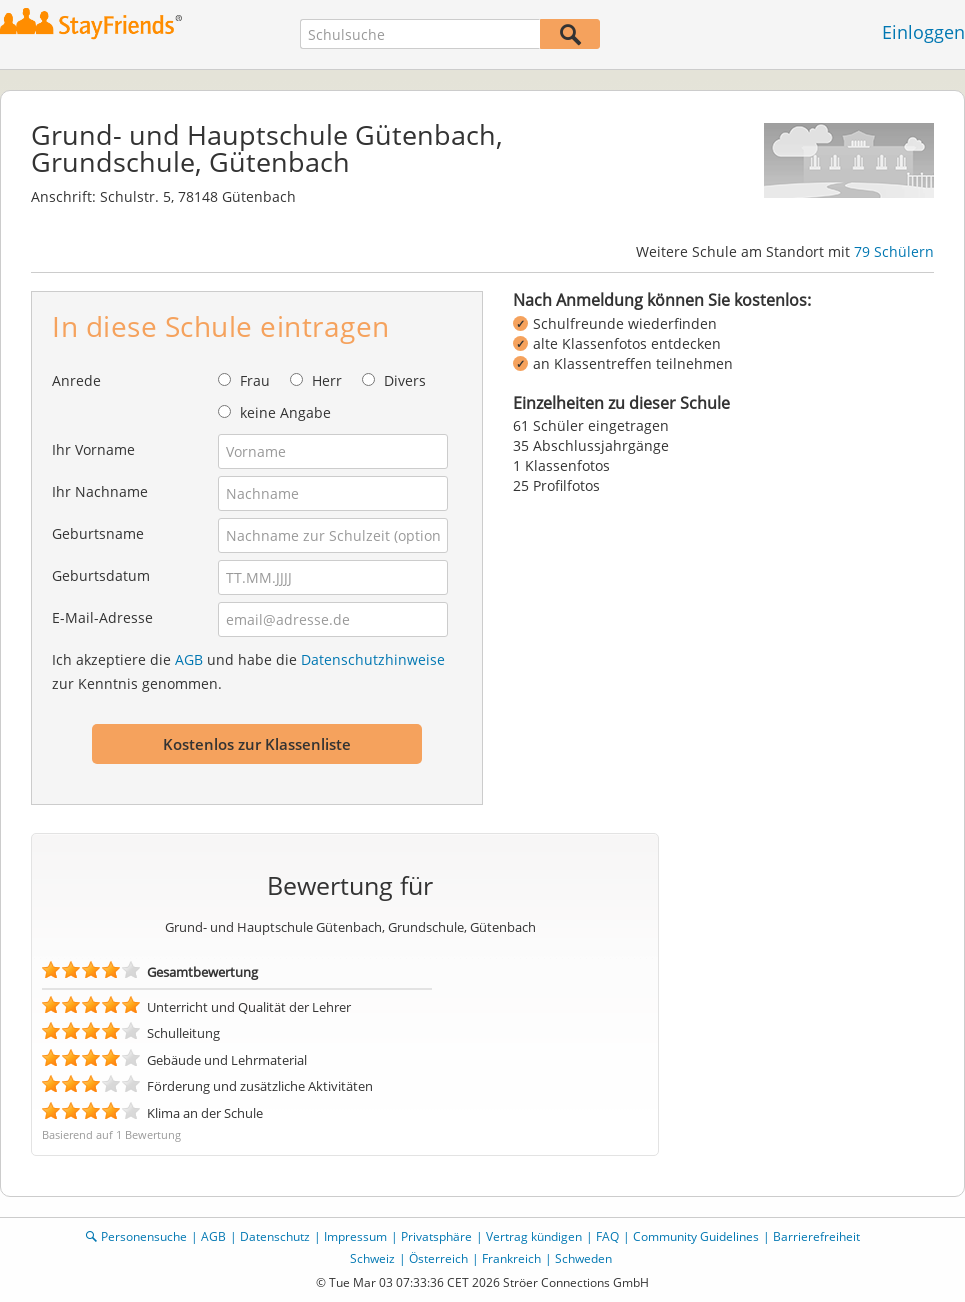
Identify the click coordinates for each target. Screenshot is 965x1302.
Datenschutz (275, 1236)
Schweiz (372, 1258)
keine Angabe (285, 412)
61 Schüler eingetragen (591, 425)
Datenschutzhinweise (373, 659)
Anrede (76, 380)
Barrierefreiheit (816, 1236)
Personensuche (144, 1236)
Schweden (583, 1258)
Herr (327, 380)
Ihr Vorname (93, 449)
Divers (405, 380)
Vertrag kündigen (534, 1236)
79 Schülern (894, 251)
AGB (189, 659)
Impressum (355, 1236)
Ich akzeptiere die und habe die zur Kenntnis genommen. (248, 671)
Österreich (438, 1258)
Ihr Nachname (100, 491)
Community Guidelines (696, 1236)
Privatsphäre (436, 1236)
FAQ (607, 1236)
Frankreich (511, 1258)
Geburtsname (98, 533)
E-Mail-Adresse (102, 617)
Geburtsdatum (101, 575)
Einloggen (923, 32)
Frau (255, 380)
